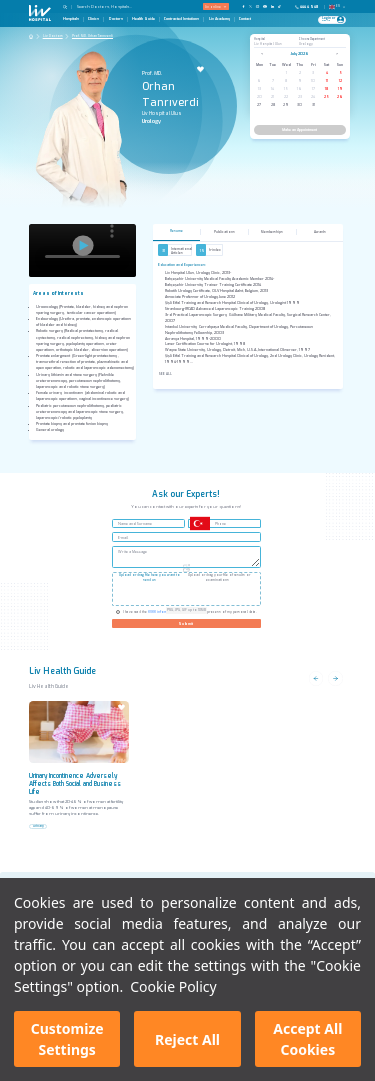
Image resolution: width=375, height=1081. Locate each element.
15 (286, 88)
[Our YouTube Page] (264, 6)
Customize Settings (67, 1039)
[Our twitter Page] (250, 6)
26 (340, 96)
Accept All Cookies (307, 1039)
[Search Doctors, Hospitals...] (116, 6)
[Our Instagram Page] (257, 6)
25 (326, 96)
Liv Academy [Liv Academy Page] (219, 19)
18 (326, 88)
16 (299, 88)
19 (340, 88)
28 (273, 104)
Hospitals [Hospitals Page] (71, 19)
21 (272, 96)
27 (259, 104)
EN (338, 6)
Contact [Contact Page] (245, 19)
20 (259, 96)
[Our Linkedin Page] (272, 6)
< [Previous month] (262, 53)
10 (313, 80)
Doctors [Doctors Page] (116, 19)
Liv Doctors (53, 36)
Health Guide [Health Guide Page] (143, 19)
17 (313, 88)
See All (165, 374)
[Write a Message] (186, 557)
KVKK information (162, 612)
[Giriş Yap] (329, 20)
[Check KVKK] (118, 612)
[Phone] (308, 7)
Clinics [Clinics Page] (93, 19)
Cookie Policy (173, 986)
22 (286, 96)
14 (272, 88)
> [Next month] (337, 53)
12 (340, 80)
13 (259, 88)
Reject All (187, 1039)
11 (327, 80)
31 (313, 104)
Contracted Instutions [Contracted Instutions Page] (181, 19)
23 (300, 96)
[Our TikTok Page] (282, 6)
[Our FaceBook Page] (243, 6)
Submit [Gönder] (185, 623)
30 (299, 104)
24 (313, 96)
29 (286, 104)
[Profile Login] (340, 19)
